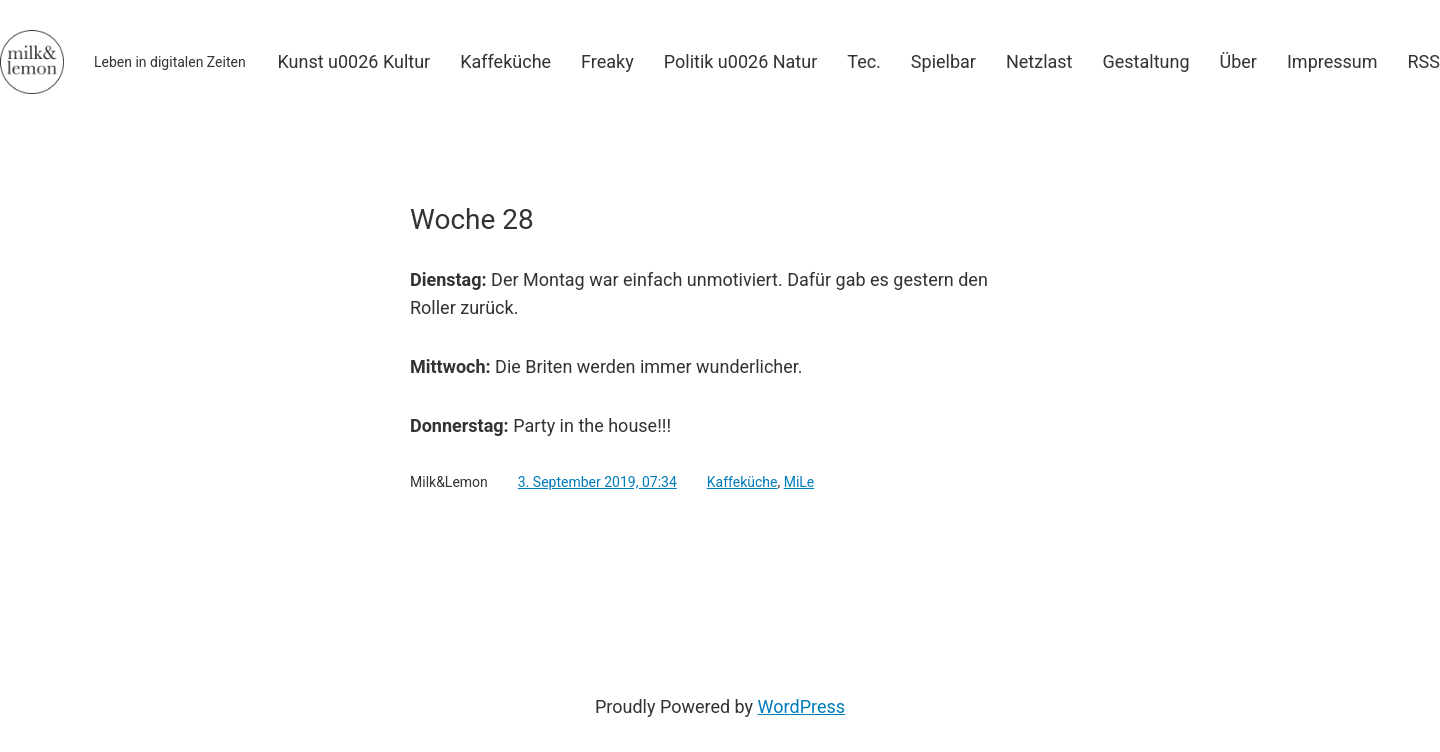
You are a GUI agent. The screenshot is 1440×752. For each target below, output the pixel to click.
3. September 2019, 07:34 (597, 482)
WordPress (801, 706)
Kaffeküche (742, 482)
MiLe (799, 482)
